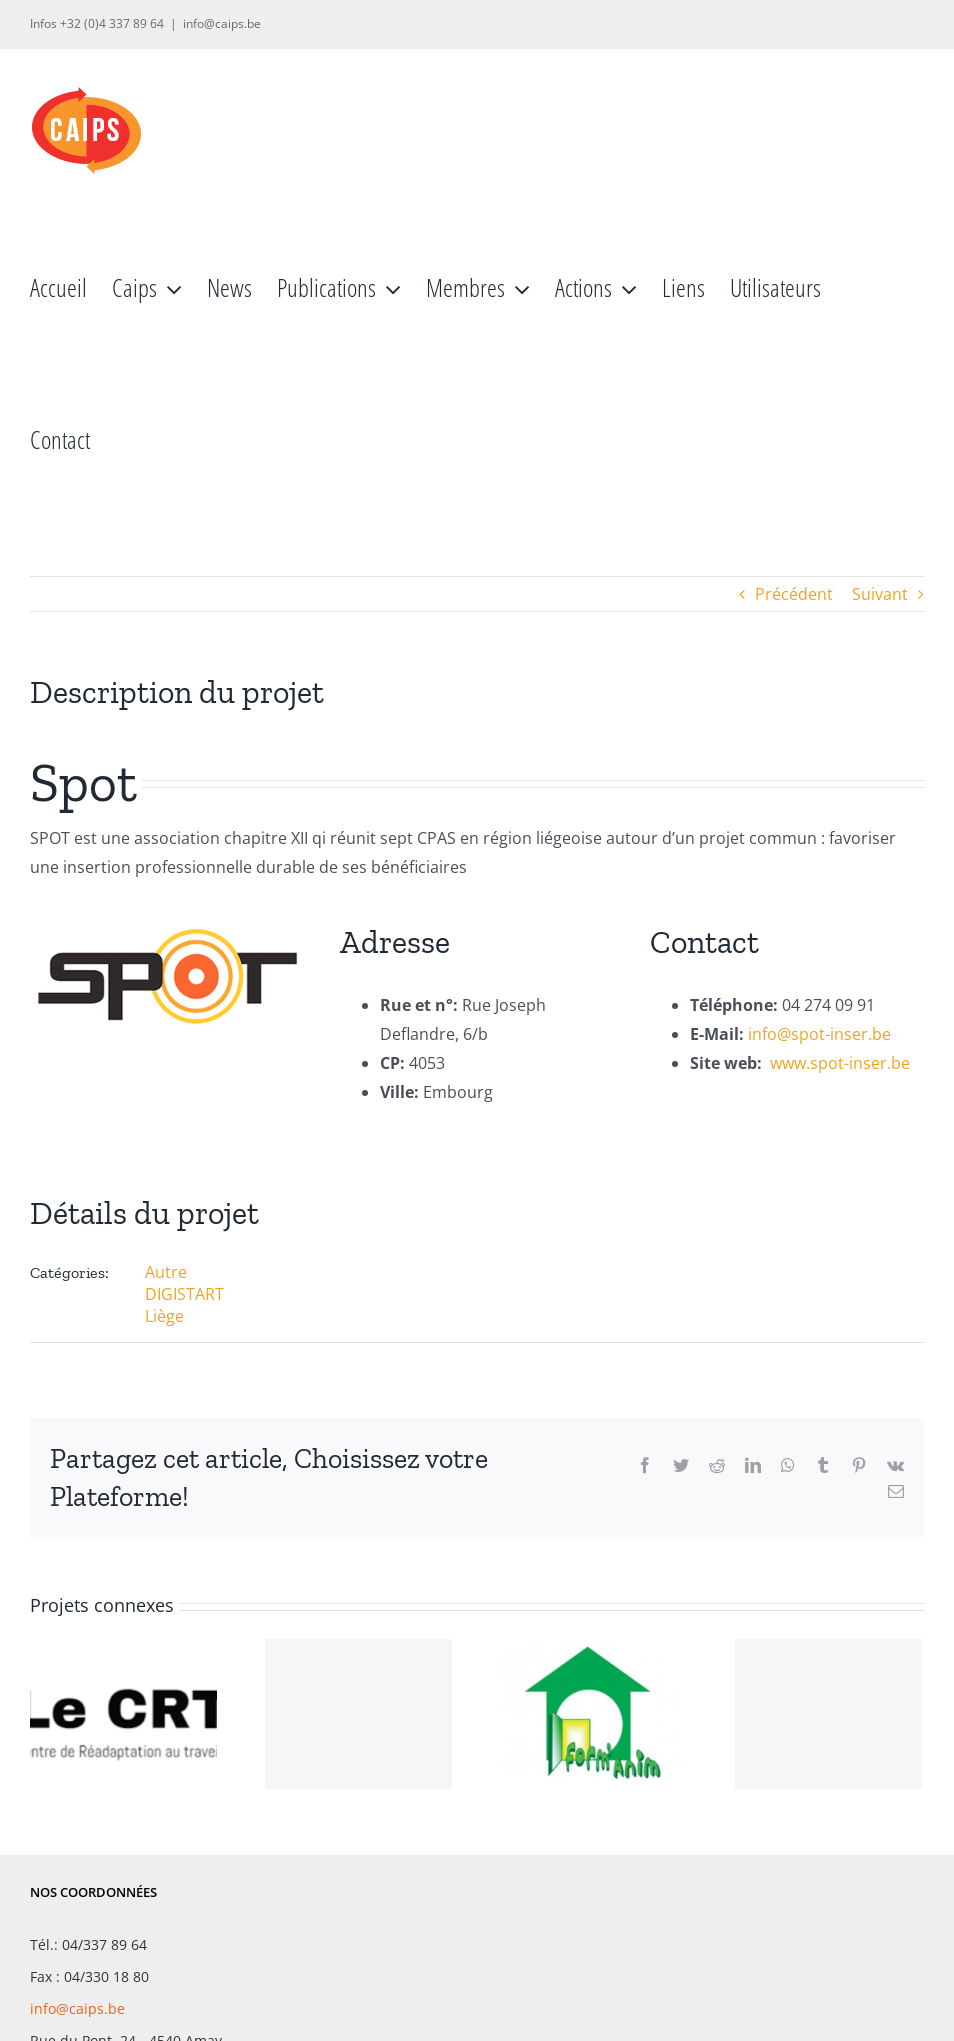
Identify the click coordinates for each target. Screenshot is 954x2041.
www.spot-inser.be (840, 1063)
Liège (164, 1316)
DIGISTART (184, 1294)
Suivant (880, 594)
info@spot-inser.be (819, 1034)
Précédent (794, 594)
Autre (166, 1272)
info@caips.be (222, 23)
